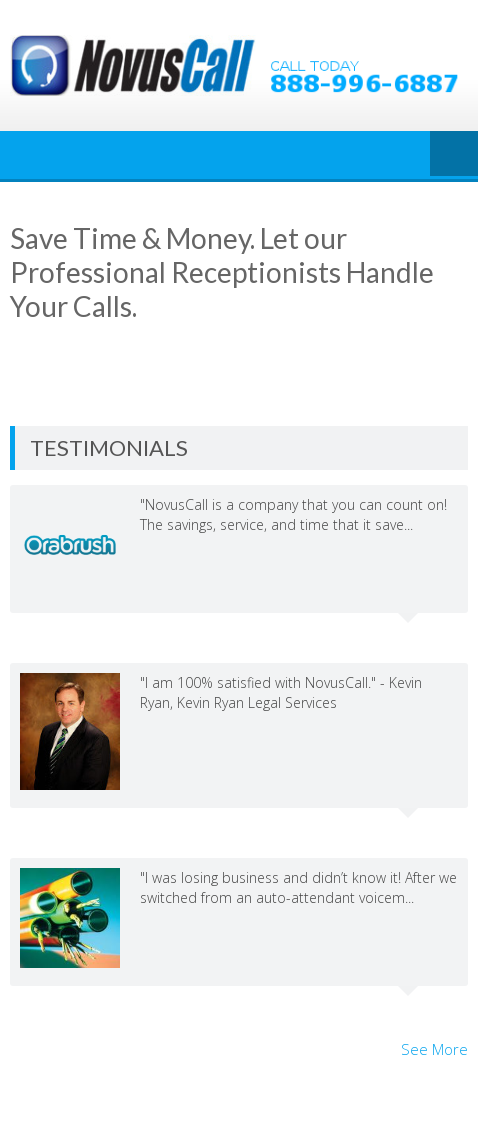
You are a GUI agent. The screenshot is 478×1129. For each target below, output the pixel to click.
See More (434, 1049)
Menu (454, 155)
